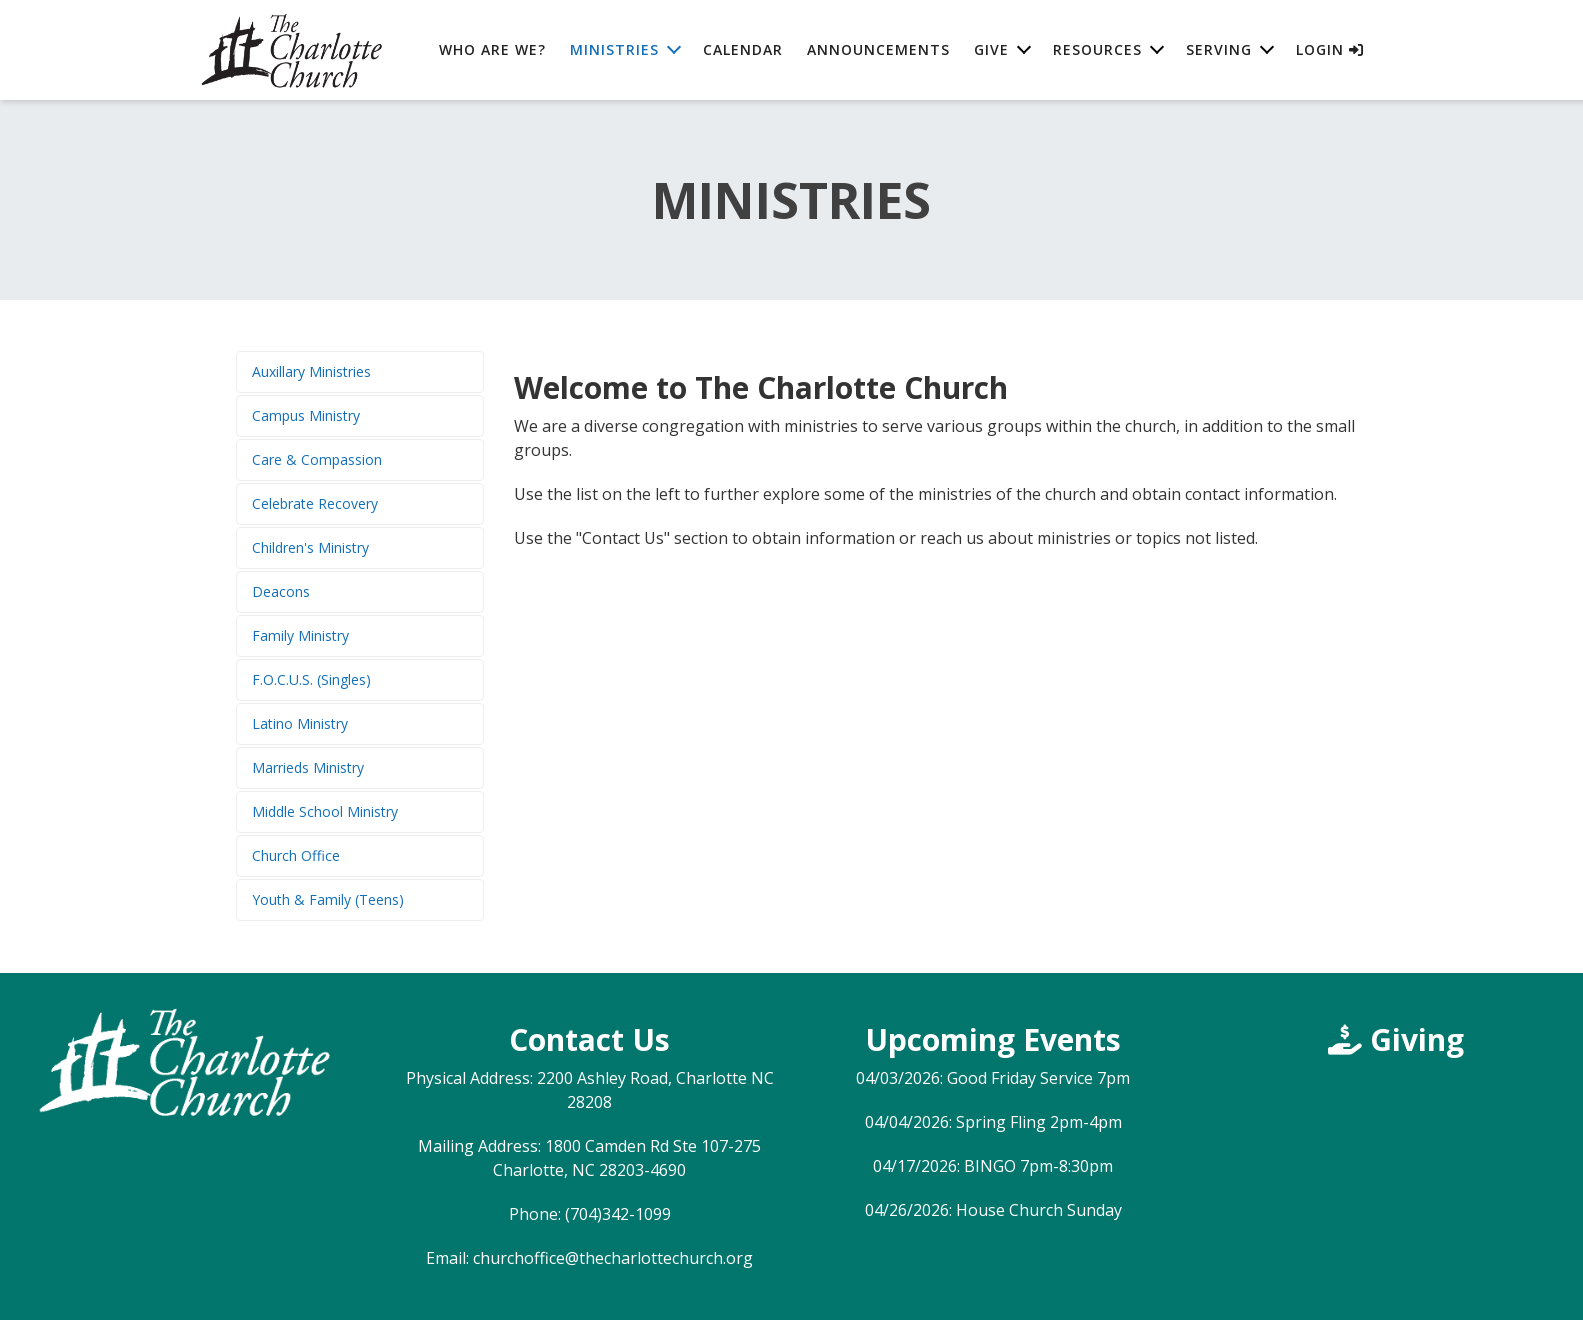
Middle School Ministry (325, 811)
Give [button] (991, 49)
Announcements (878, 49)
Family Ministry (300, 635)
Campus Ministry (306, 415)
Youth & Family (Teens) (328, 899)
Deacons (281, 591)
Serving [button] (1219, 49)
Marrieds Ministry (308, 767)
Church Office (296, 855)
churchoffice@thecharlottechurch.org (613, 1258)
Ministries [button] (614, 49)
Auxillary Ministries (311, 371)
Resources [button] (1097, 49)
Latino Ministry (300, 723)
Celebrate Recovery (315, 503)
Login (1330, 49)
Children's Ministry (310, 547)
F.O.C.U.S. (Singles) (311, 679)
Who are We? (492, 49)
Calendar (743, 49)
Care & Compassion (317, 459)
